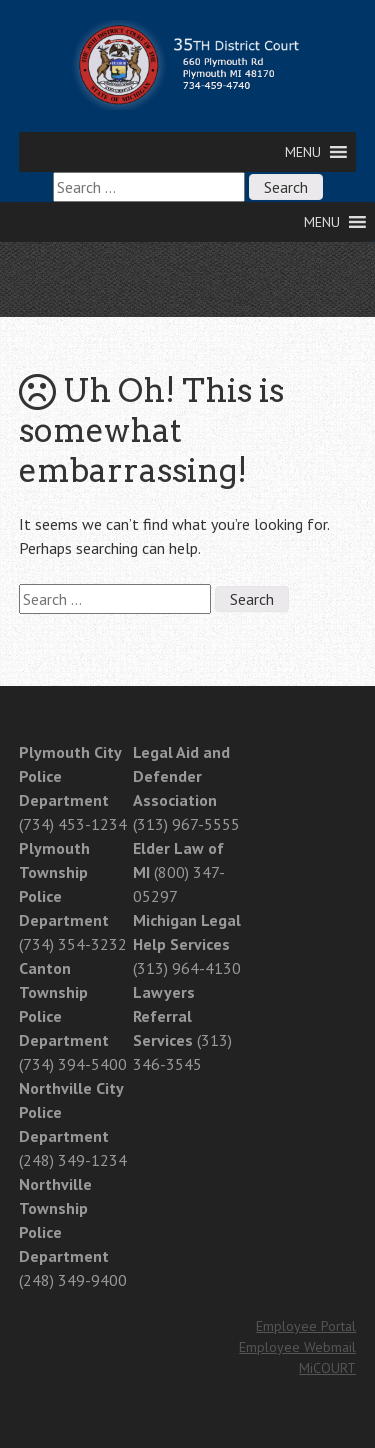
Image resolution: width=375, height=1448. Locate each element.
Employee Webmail (297, 1347)
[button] (303, 152)
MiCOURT (327, 1368)
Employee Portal (306, 1326)
